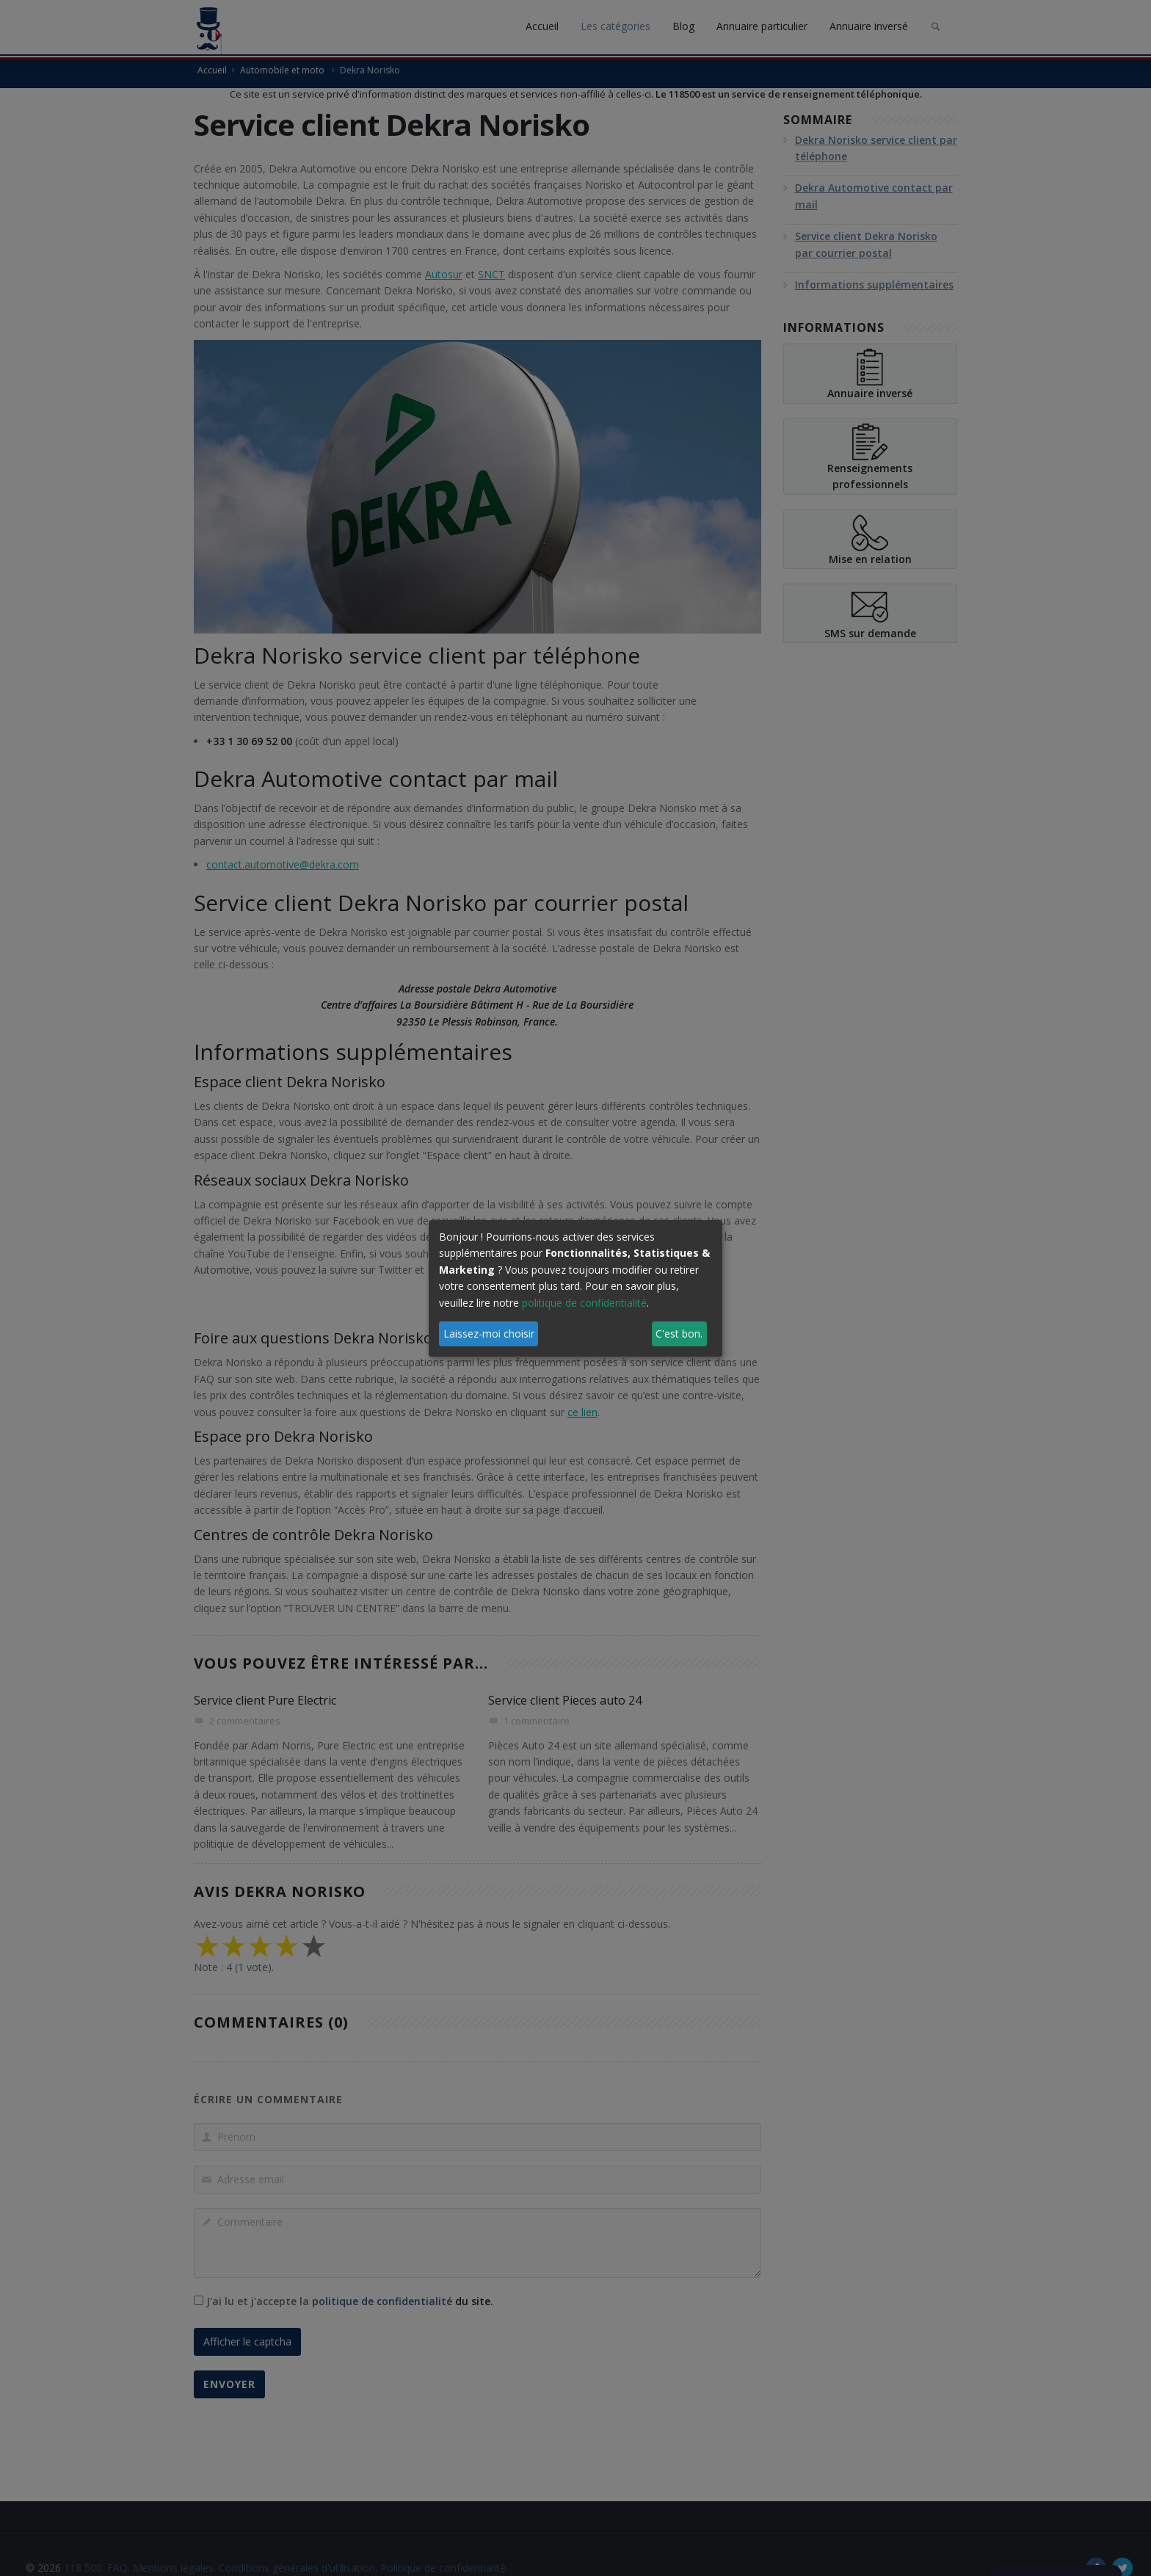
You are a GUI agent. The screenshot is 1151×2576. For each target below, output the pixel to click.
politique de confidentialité (584, 1303)
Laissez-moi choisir (488, 1333)
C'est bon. (679, 1333)
